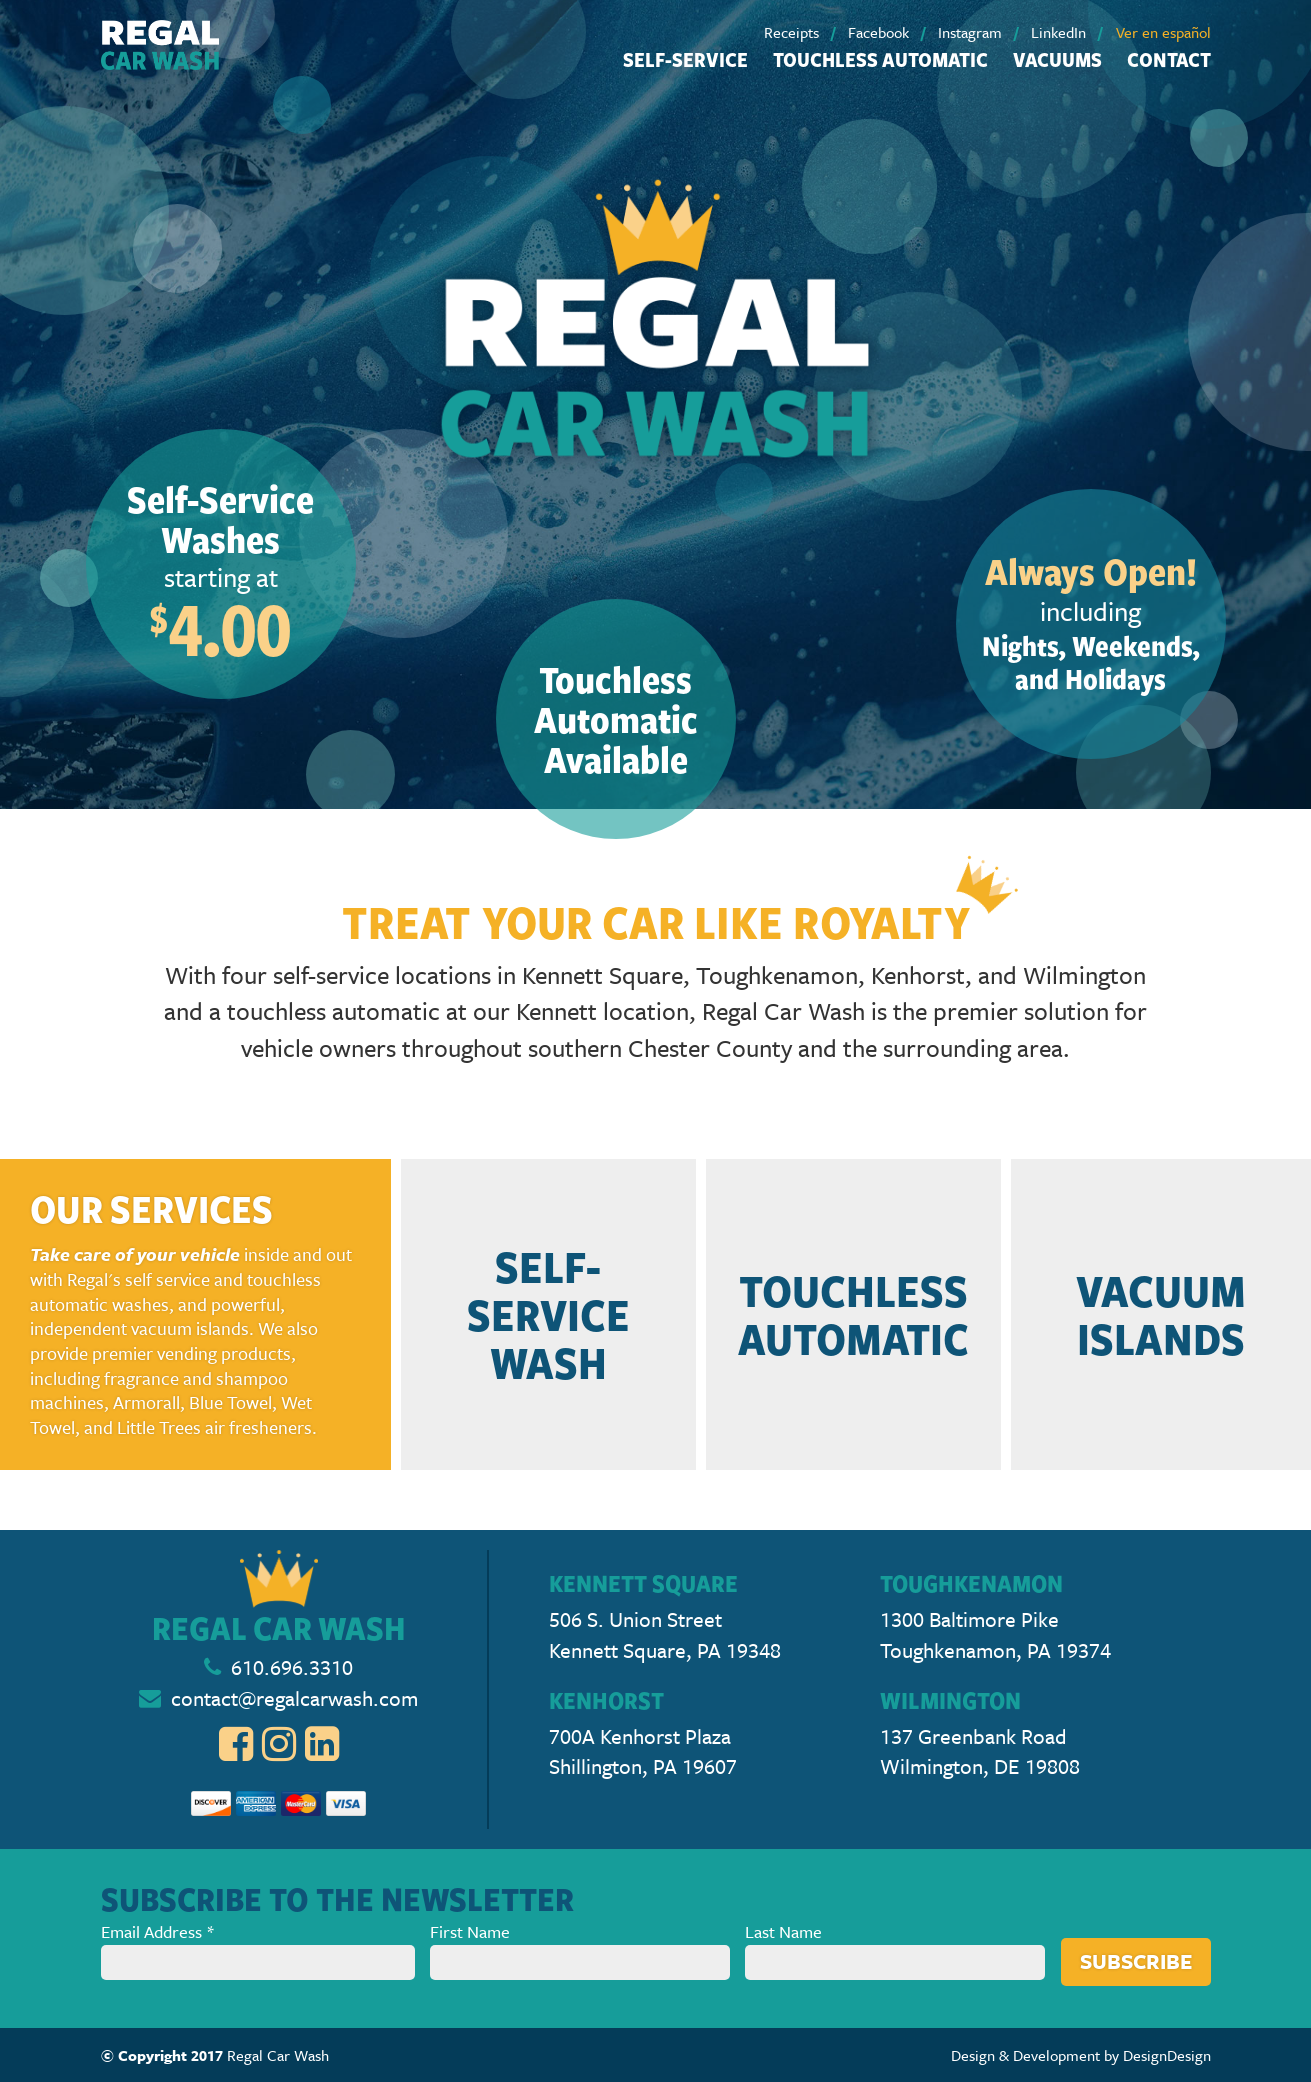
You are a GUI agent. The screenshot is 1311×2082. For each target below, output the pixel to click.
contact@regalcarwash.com (294, 1698)
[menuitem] (804, 32)
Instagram (970, 32)
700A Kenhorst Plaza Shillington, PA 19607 (643, 1751)
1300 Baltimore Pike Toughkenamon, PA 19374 (995, 1634)
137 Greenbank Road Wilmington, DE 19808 (980, 1751)
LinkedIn (1058, 32)
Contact (1169, 58)
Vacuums (1057, 58)
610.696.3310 (292, 1667)
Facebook (878, 32)
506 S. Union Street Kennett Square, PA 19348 (665, 1634)
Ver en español (1163, 32)
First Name (580, 1949)
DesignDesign (1167, 2055)
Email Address (258, 1949)
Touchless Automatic (880, 58)
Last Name (895, 1949)
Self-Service (685, 58)
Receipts (791, 32)
